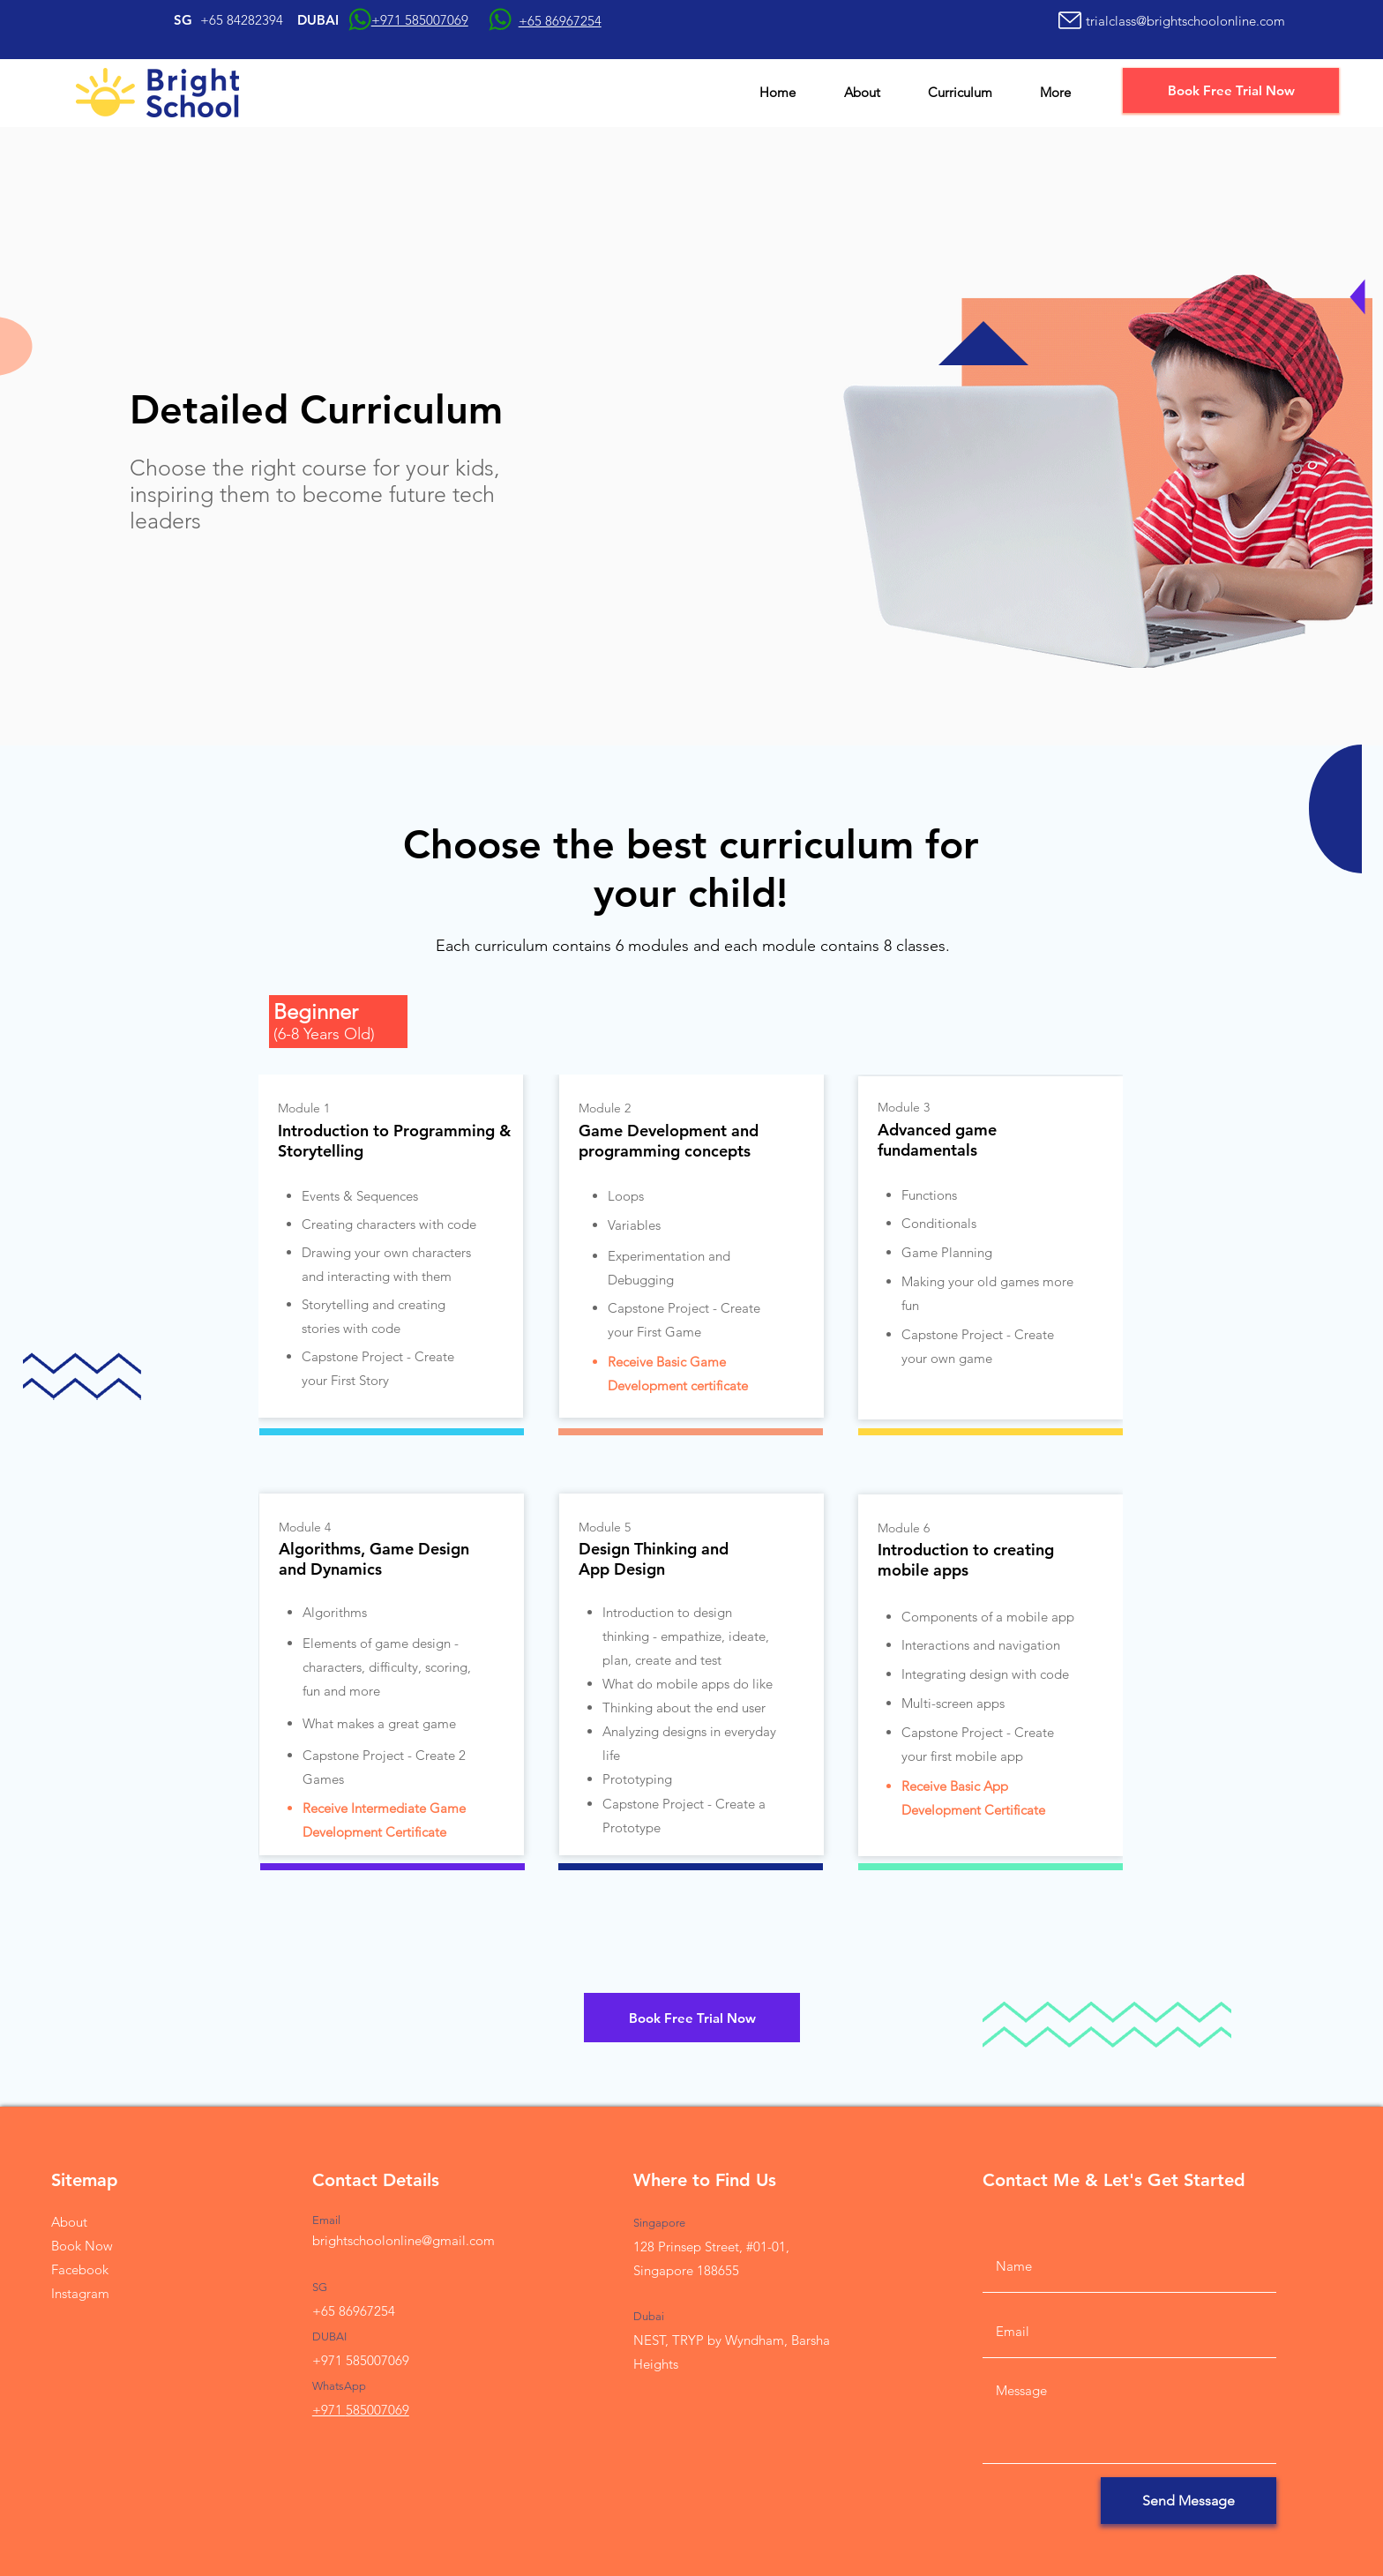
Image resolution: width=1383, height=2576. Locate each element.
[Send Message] (1188, 2500)
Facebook (79, 2269)
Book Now (82, 2245)
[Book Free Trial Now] (1231, 90)
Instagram (80, 2293)
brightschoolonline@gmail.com (403, 2240)
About (69, 2221)
